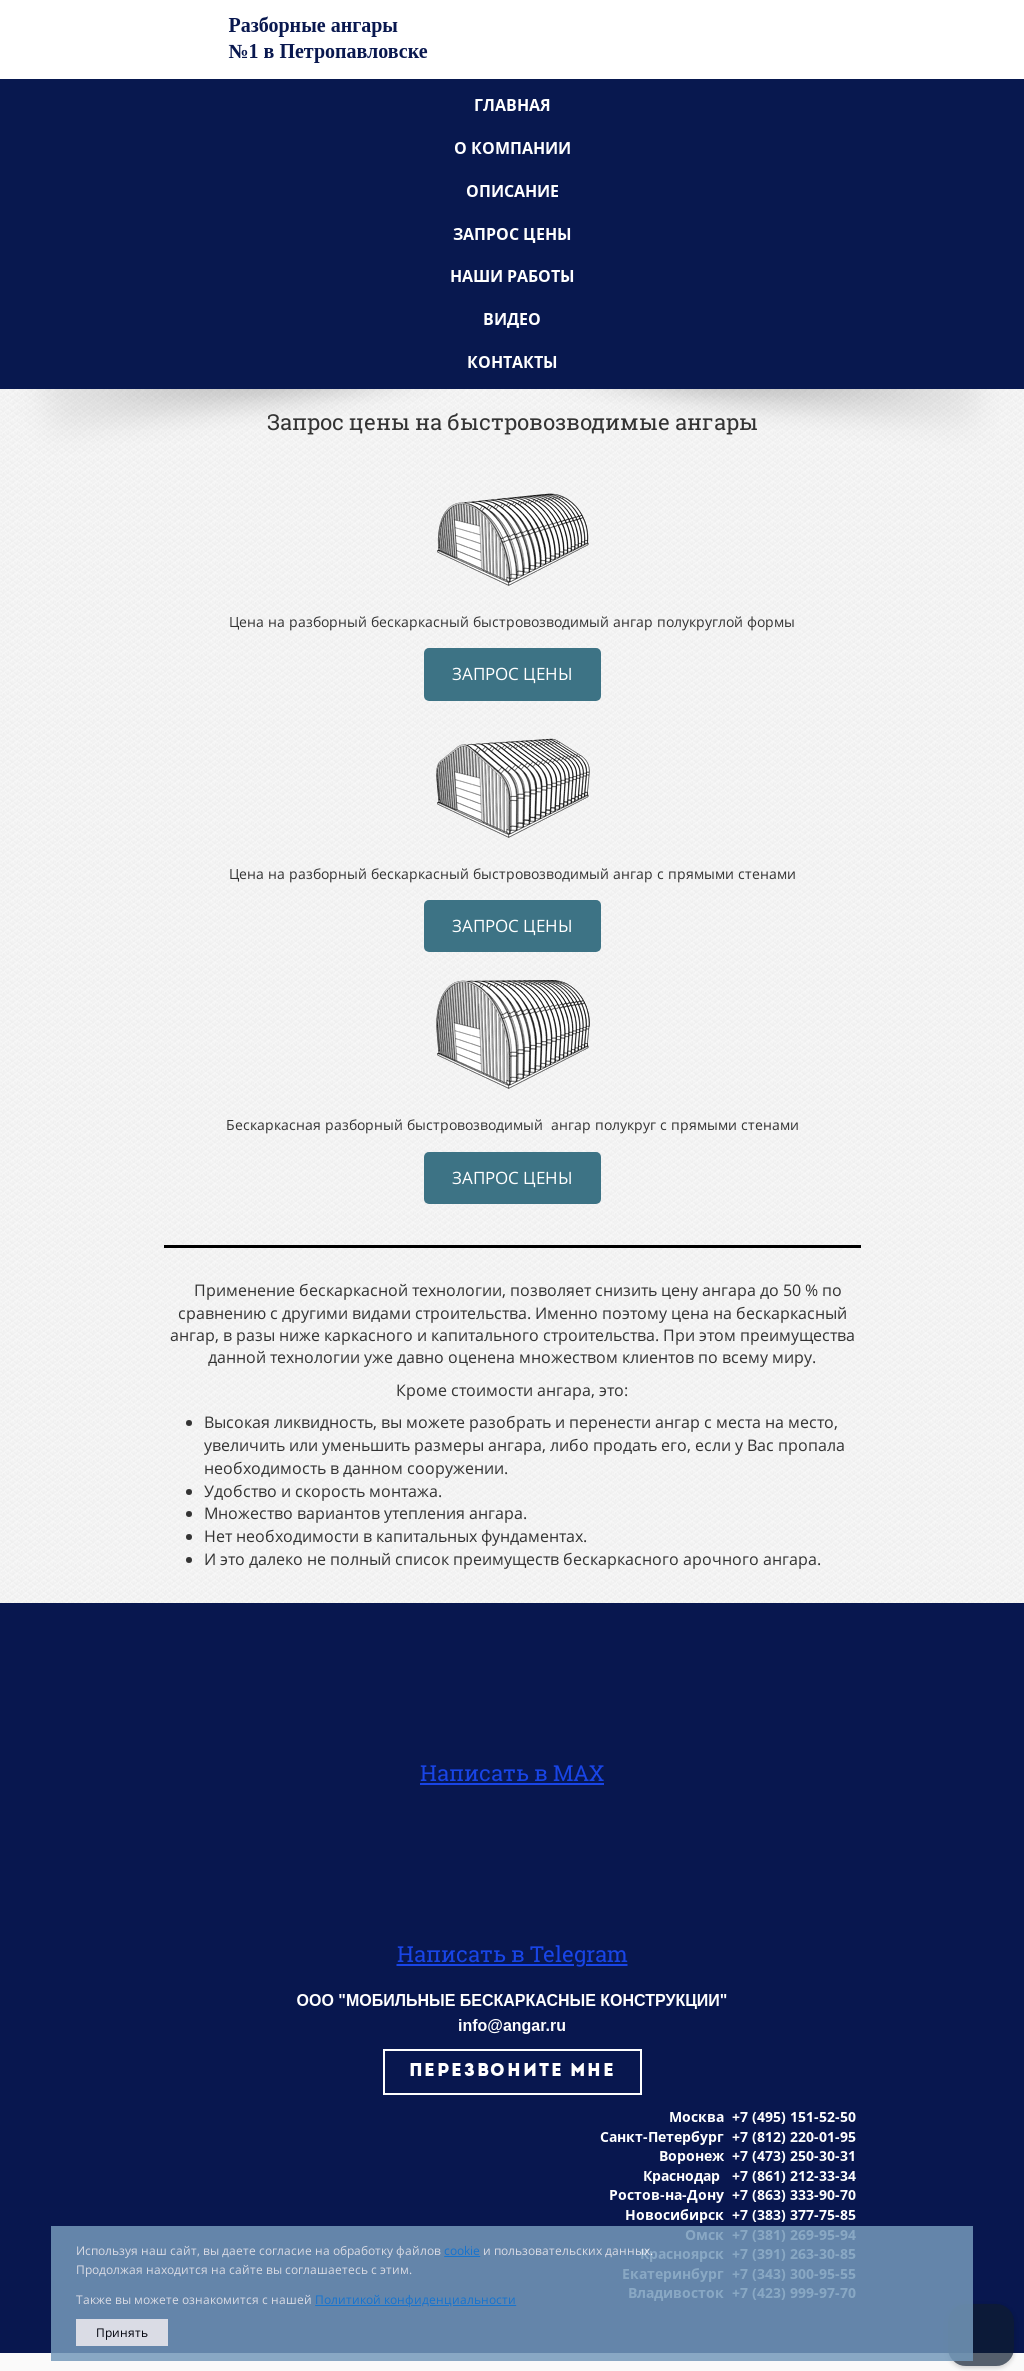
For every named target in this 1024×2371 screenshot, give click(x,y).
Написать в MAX (512, 1772)
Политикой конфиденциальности (415, 2299)
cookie (462, 2250)
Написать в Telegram (512, 1953)
